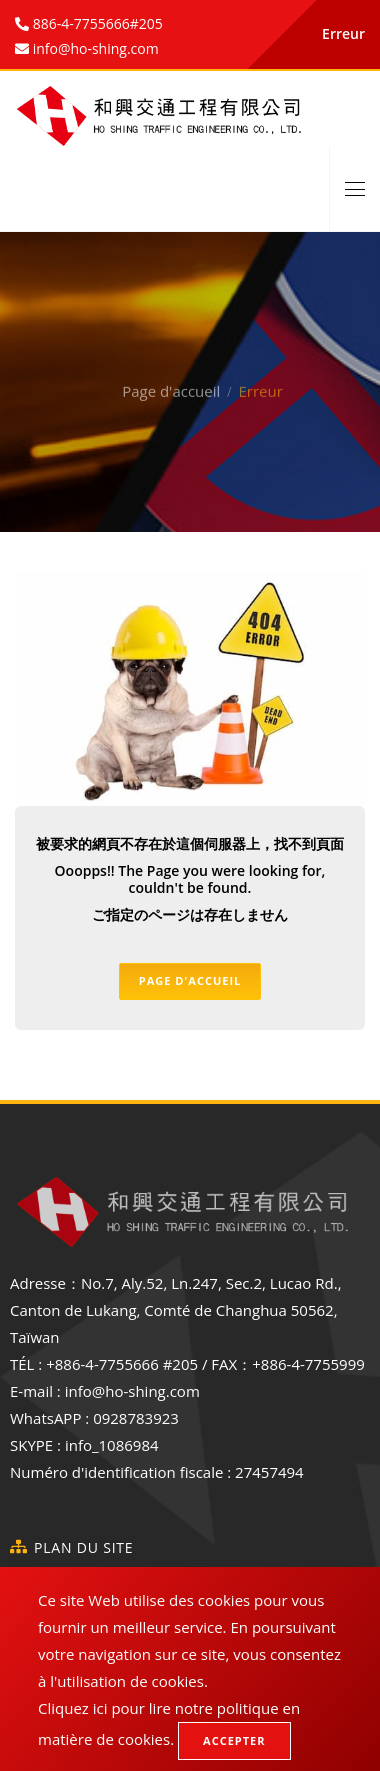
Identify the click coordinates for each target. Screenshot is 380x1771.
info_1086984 (112, 1445)
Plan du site (83, 1547)
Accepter (234, 1740)
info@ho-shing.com (132, 1391)
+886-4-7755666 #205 (122, 1364)
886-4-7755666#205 (96, 23)
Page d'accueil (171, 362)
